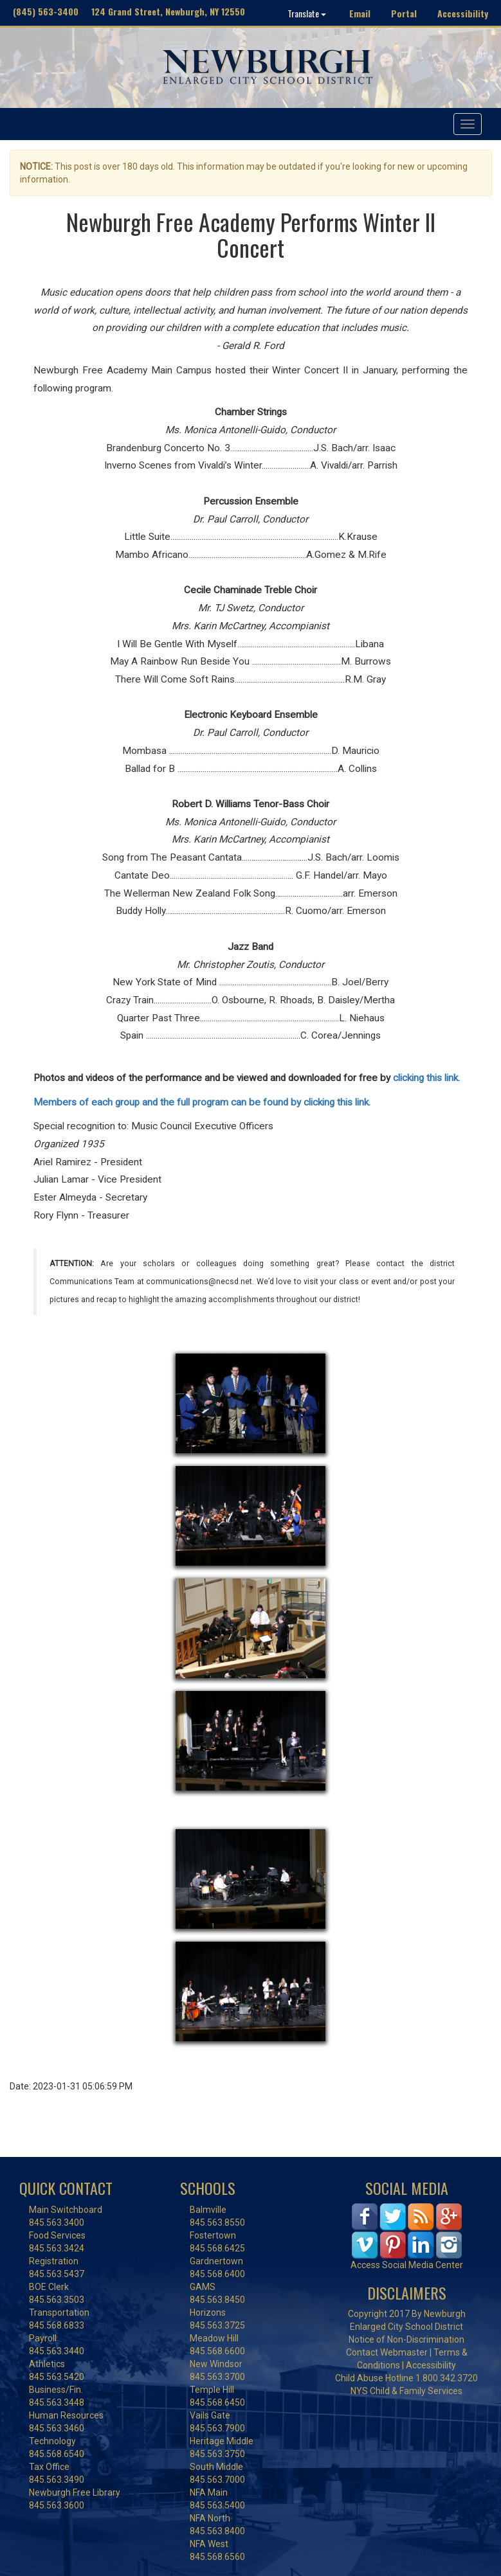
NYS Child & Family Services (406, 2391)
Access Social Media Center (407, 2265)
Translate (306, 13)
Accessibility (462, 13)
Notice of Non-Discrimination (406, 2339)
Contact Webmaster (387, 2352)
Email (359, 13)
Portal (404, 13)
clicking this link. (426, 1078)
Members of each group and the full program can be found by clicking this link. (203, 1102)
